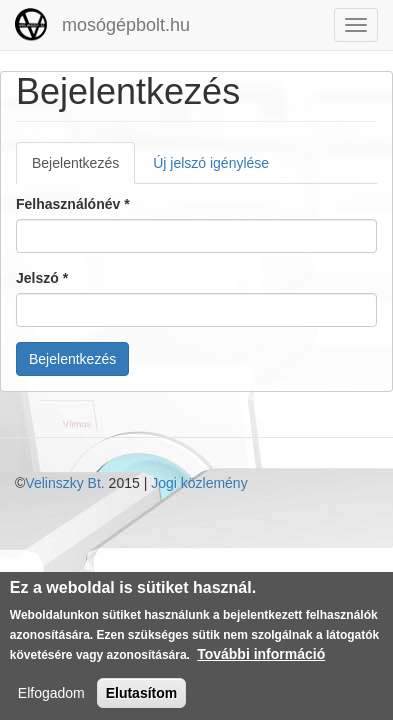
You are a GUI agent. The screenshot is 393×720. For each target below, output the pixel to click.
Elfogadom (51, 698)
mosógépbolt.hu (126, 25)
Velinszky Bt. (64, 483)
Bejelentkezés (83, 168)
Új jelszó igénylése (211, 163)
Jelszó (42, 278)
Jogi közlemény (199, 483)
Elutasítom (142, 698)
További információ (261, 659)
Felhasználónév (73, 204)
